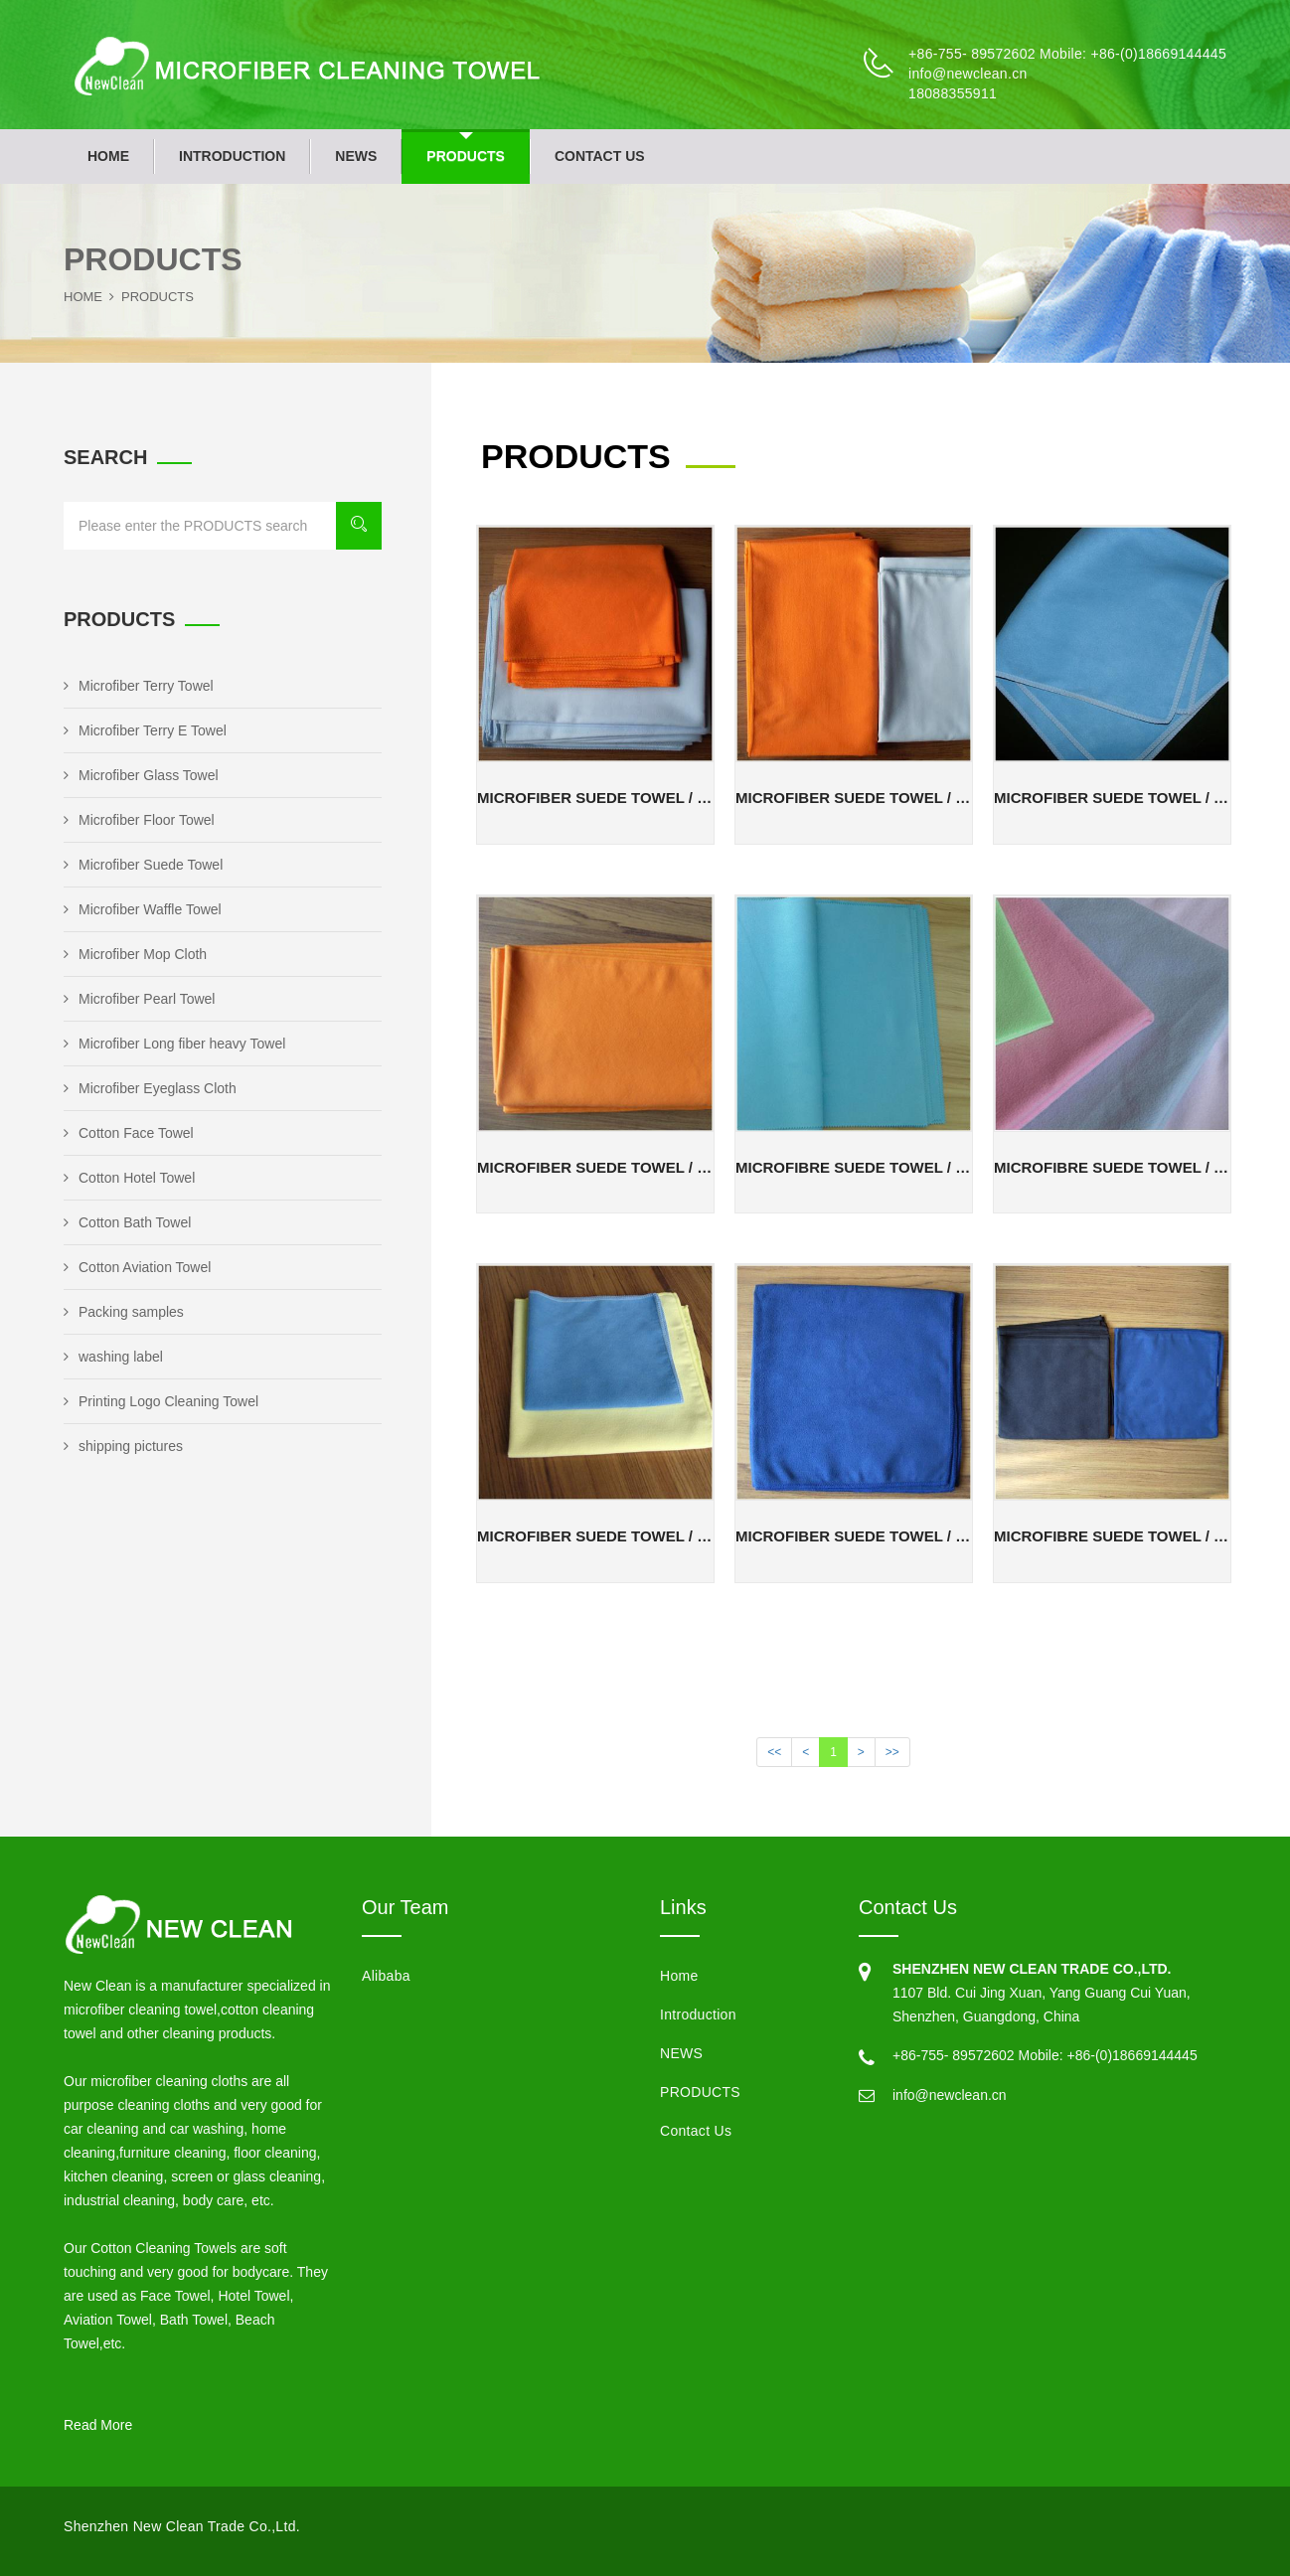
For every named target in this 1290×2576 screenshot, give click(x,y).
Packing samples (124, 1312)
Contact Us (600, 156)
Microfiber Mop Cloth (135, 954)
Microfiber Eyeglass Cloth (150, 1088)
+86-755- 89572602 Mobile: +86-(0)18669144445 (1067, 54)
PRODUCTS (465, 156)
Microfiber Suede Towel (143, 865)
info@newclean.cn (967, 73)
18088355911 (952, 93)
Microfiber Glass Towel (141, 775)
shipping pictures (123, 1446)
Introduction (232, 156)
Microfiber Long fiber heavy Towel (174, 1043)
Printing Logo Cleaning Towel (161, 1401)
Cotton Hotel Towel (129, 1178)
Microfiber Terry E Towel (145, 730)
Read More (98, 2425)
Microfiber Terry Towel (139, 686)
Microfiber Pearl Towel (139, 999)
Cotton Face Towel (129, 1133)
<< (774, 1752)
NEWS (356, 156)
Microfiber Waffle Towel (143, 909)
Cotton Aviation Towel (137, 1267)
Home (108, 156)
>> (892, 1752)
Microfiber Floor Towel (139, 820)
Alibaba (386, 1976)
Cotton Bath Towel (127, 1222)
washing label (113, 1357)
